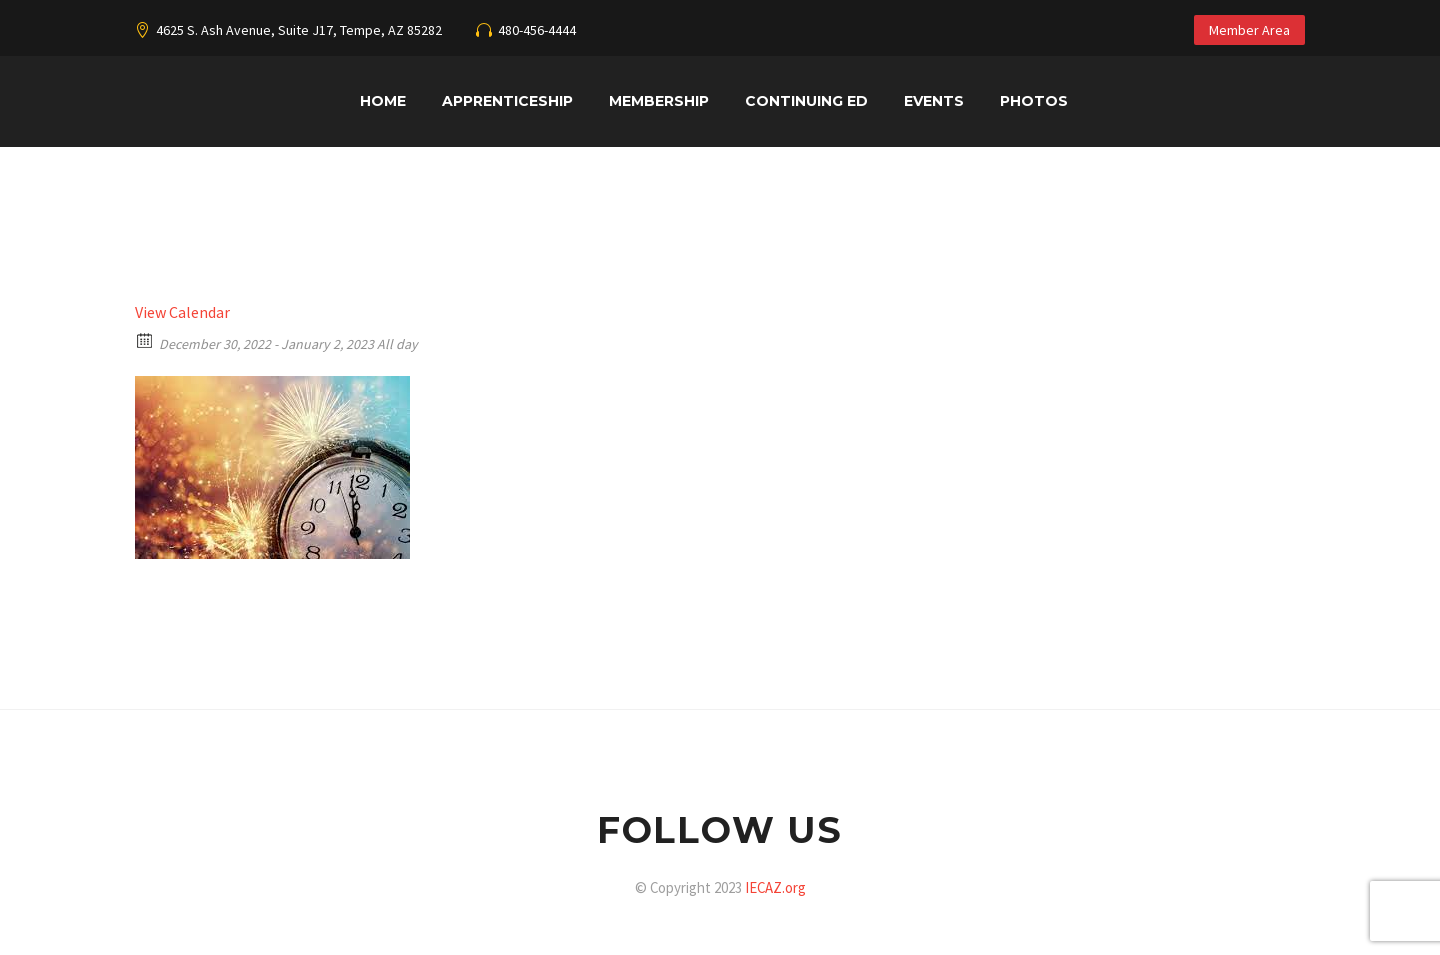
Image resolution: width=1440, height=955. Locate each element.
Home (383, 101)
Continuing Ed (806, 101)
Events (934, 101)
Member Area (1249, 30)
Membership (659, 101)
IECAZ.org (775, 887)
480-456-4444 (537, 30)
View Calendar (182, 312)
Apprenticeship (507, 101)
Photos (1034, 101)
